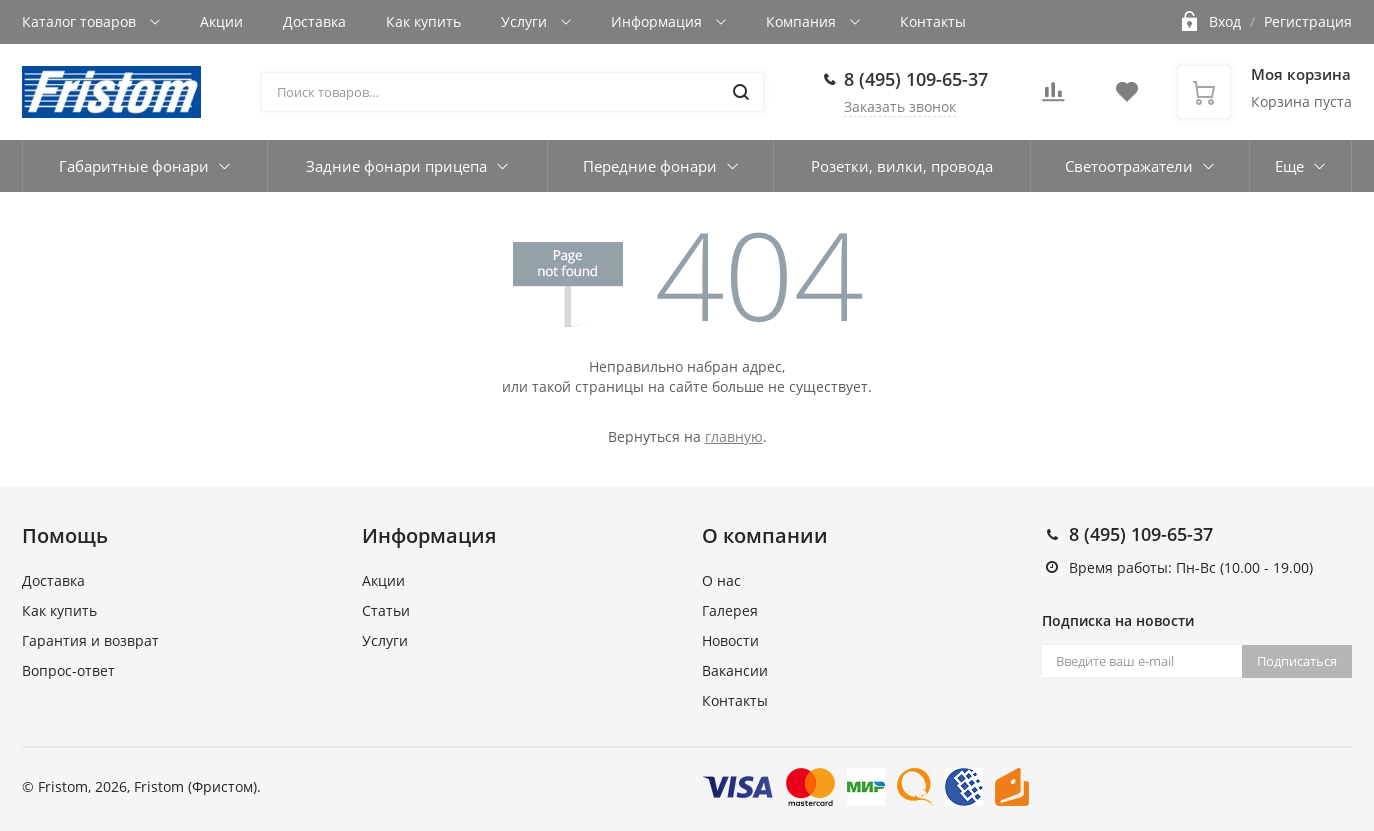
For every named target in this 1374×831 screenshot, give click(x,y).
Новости (730, 640)
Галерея (730, 610)
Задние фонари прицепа (396, 166)
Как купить (423, 21)
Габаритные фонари (134, 166)
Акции (221, 21)
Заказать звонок (900, 106)
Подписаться (1297, 661)
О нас (721, 580)
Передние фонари (650, 166)
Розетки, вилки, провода (902, 166)
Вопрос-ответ (68, 670)
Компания (803, 21)
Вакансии (735, 670)
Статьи (386, 610)
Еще (1289, 166)
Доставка (314, 21)
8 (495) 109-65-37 (916, 79)
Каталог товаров (81, 21)
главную (734, 436)
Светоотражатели (1129, 166)
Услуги (526, 21)
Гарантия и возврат (90, 640)
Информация (658, 21)
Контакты (933, 21)
